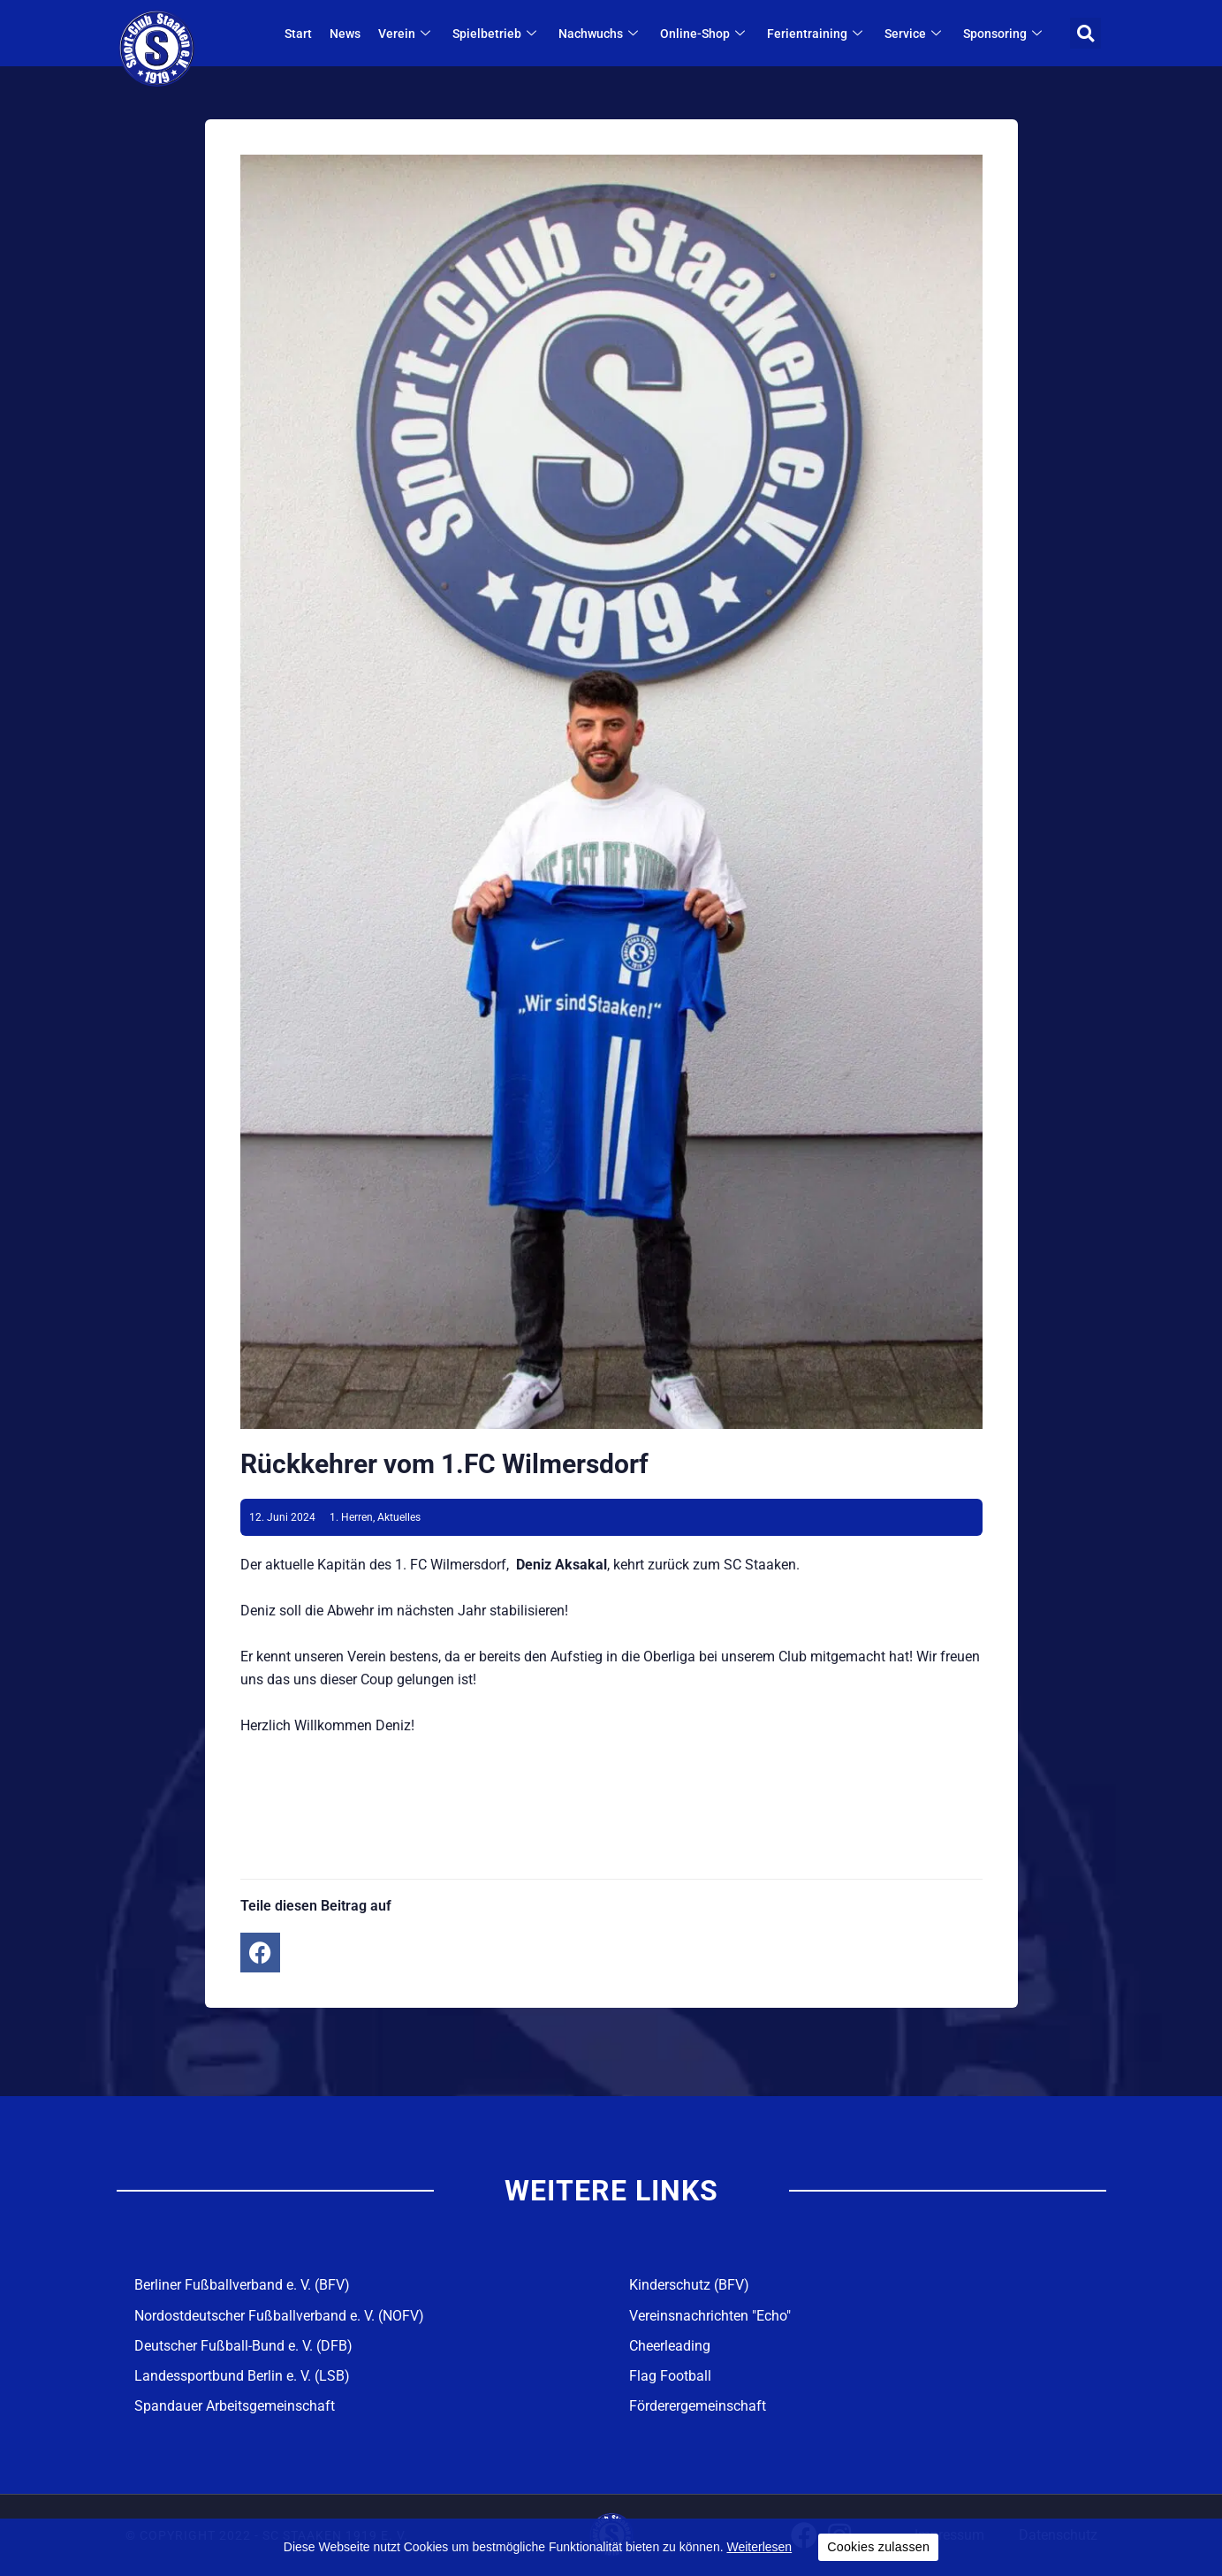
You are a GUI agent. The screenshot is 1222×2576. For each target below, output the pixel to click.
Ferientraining (818, 34)
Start (299, 34)
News (345, 34)
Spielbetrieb (497, 34)
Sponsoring (1005, 34)
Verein (407, 34)
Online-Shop (705, 34)
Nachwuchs (601, 34)
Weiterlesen (759, 2547)
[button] (1085, 33)
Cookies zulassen (878, 2547)
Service (915, 34)
